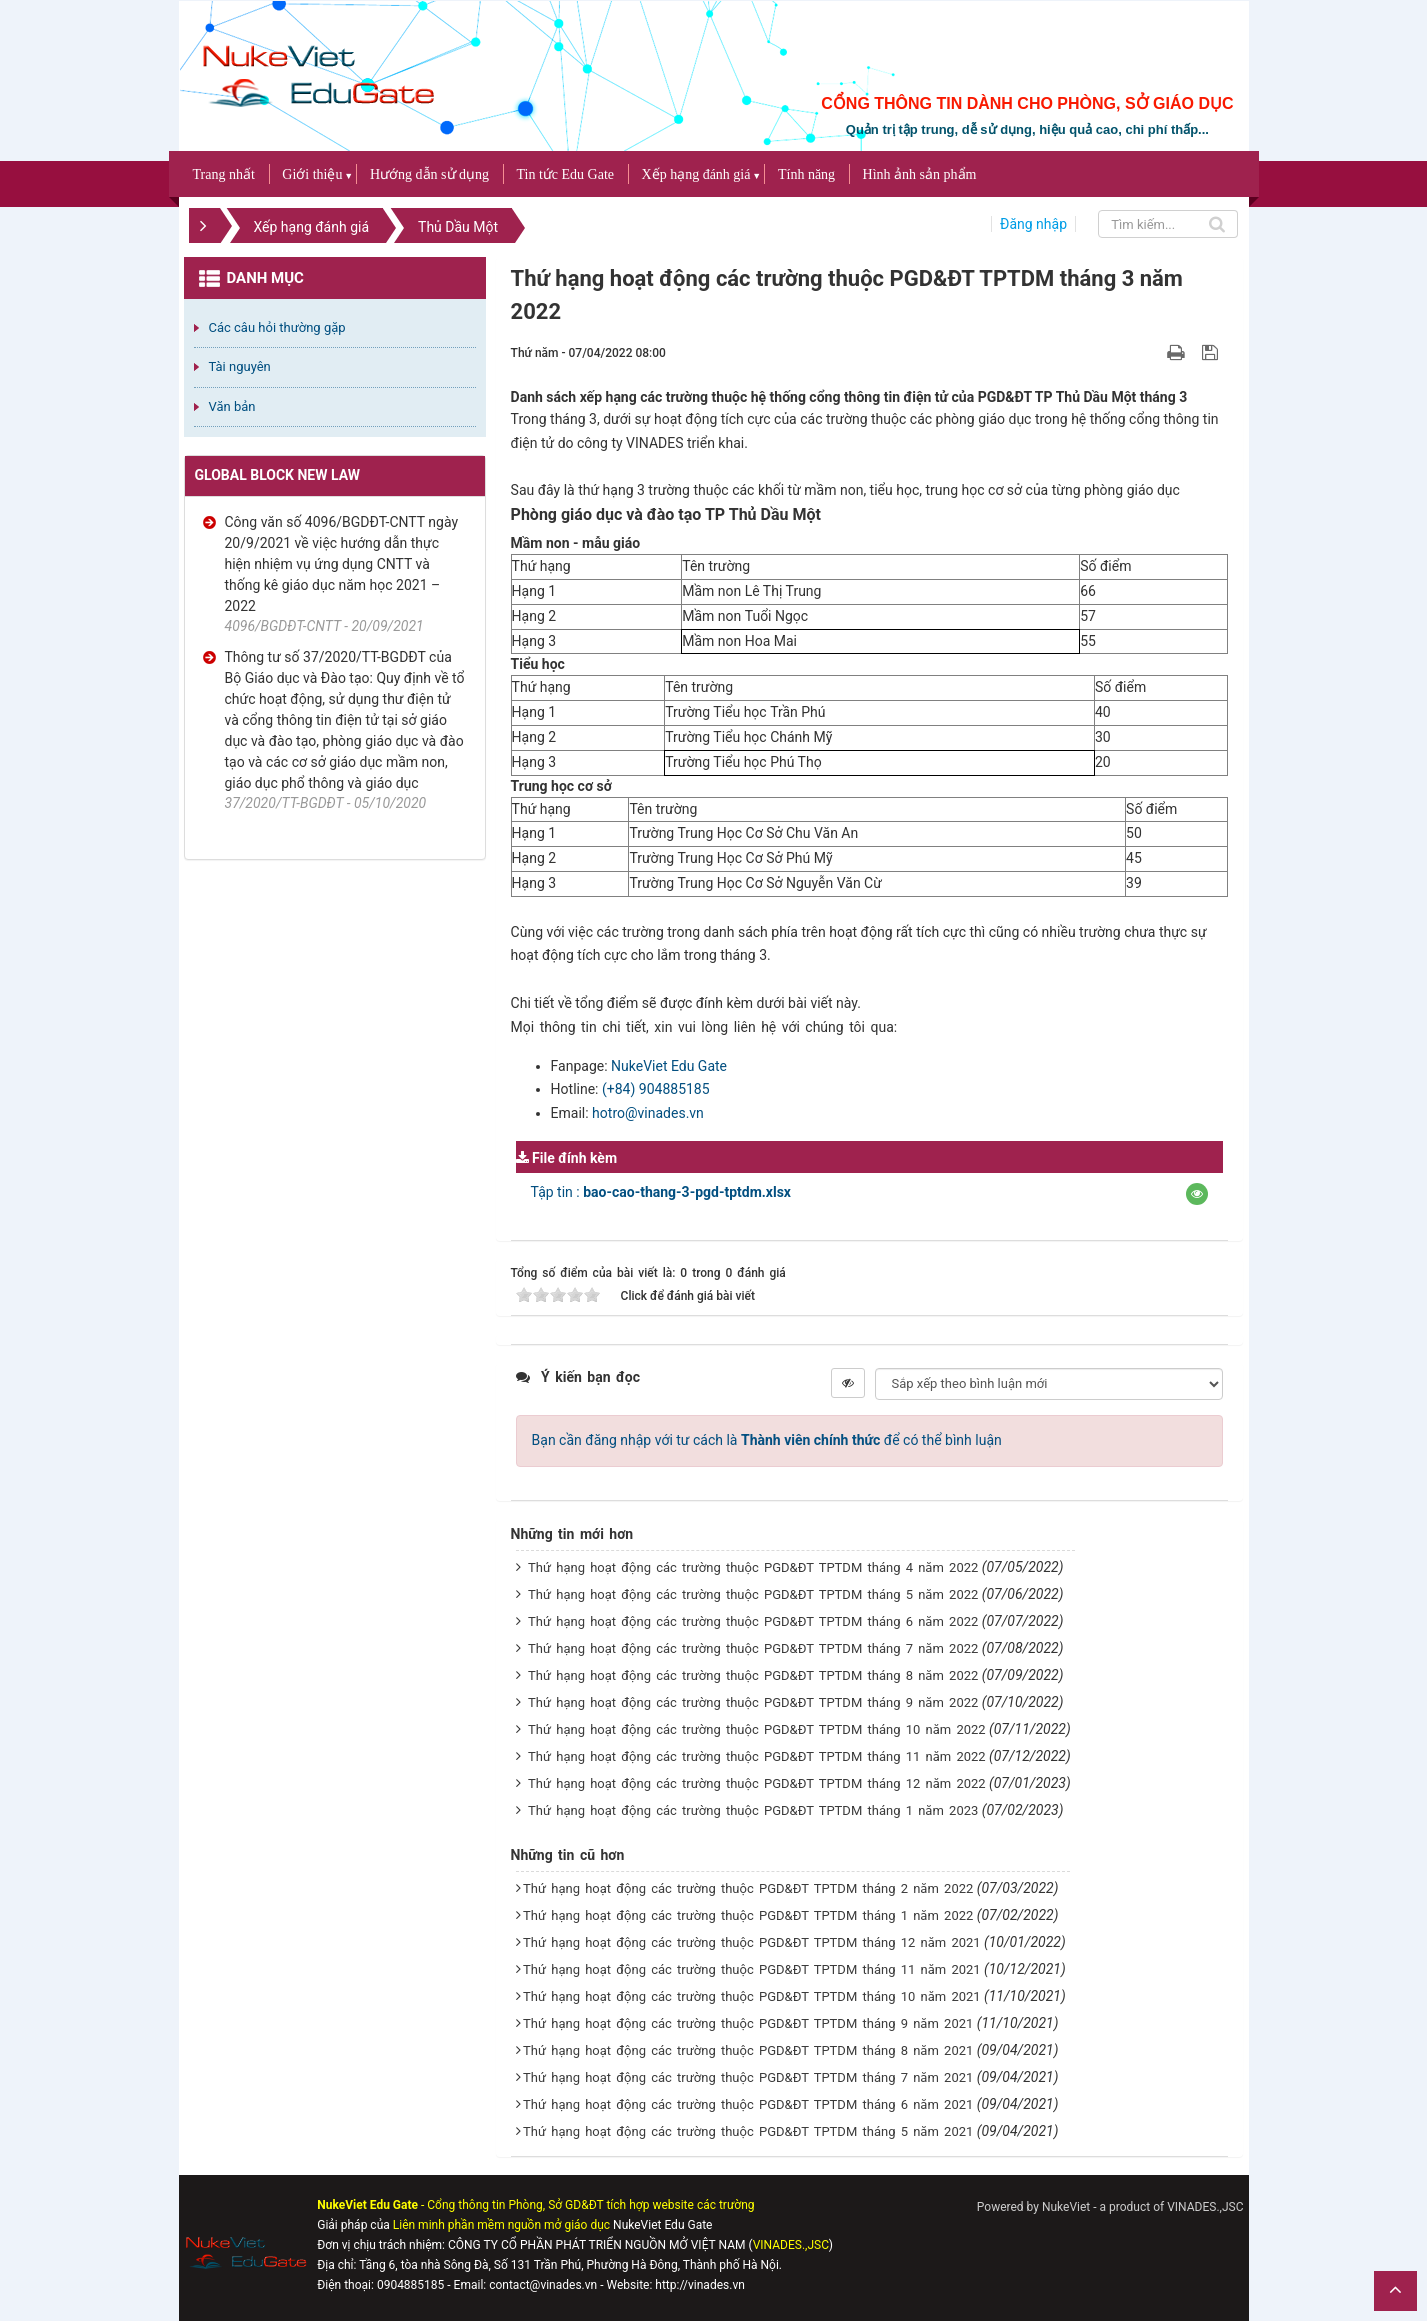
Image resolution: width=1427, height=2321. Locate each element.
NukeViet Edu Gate (669, 1066)
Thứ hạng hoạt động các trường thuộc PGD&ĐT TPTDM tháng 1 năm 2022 (748, 1915)
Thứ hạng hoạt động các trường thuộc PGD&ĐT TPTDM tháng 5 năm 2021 (748, 2131)
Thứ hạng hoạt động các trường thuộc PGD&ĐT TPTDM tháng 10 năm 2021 (752, 1996)
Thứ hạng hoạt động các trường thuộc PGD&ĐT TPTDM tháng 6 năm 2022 (753, 1621)
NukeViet (1066, 2207)
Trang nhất (224, 174)
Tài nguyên (240, 366)
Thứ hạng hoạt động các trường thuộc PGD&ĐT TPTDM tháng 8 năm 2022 (753, 1675)
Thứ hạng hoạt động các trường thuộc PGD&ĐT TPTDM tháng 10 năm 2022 (757, 1729)
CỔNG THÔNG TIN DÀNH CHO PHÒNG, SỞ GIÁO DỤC (1027, 103)
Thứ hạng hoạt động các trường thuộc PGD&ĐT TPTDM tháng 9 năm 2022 (753, 1702)
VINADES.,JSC (1205, 2207)
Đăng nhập (1033, 224)
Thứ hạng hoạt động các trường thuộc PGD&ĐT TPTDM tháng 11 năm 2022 (757, 1756)
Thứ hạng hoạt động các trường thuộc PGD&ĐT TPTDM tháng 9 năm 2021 (748, 2023)
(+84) (620, 1089)
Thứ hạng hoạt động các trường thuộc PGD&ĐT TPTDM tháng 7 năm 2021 (748, 2077)
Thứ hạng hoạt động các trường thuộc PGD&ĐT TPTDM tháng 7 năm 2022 (753, 1648)
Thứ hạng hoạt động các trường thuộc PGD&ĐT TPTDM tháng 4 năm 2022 (753, 1567)
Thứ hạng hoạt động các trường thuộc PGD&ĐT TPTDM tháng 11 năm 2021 (752, 1969)
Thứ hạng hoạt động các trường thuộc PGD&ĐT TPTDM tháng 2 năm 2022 (748, 1888)
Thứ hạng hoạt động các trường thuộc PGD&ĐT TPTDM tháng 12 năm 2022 (757, 1783)
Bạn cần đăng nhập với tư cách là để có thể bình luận (767, 1440)
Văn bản (232, 406)
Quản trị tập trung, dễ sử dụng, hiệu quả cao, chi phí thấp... (1027, 129)
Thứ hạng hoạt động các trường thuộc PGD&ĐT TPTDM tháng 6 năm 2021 (748, 2104)
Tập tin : (661, 1192)
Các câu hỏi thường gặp (277, 327)
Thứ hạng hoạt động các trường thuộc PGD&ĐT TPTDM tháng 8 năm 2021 (748, 2050)
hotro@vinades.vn (648, 1113)
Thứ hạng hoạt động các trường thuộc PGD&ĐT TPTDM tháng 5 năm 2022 (753, 1594)
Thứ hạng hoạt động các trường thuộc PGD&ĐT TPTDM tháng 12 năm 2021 (752, 1942)
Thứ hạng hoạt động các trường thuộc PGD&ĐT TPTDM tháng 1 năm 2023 (753, 1810)
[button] (1197, 1194)
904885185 (674, 1089)
